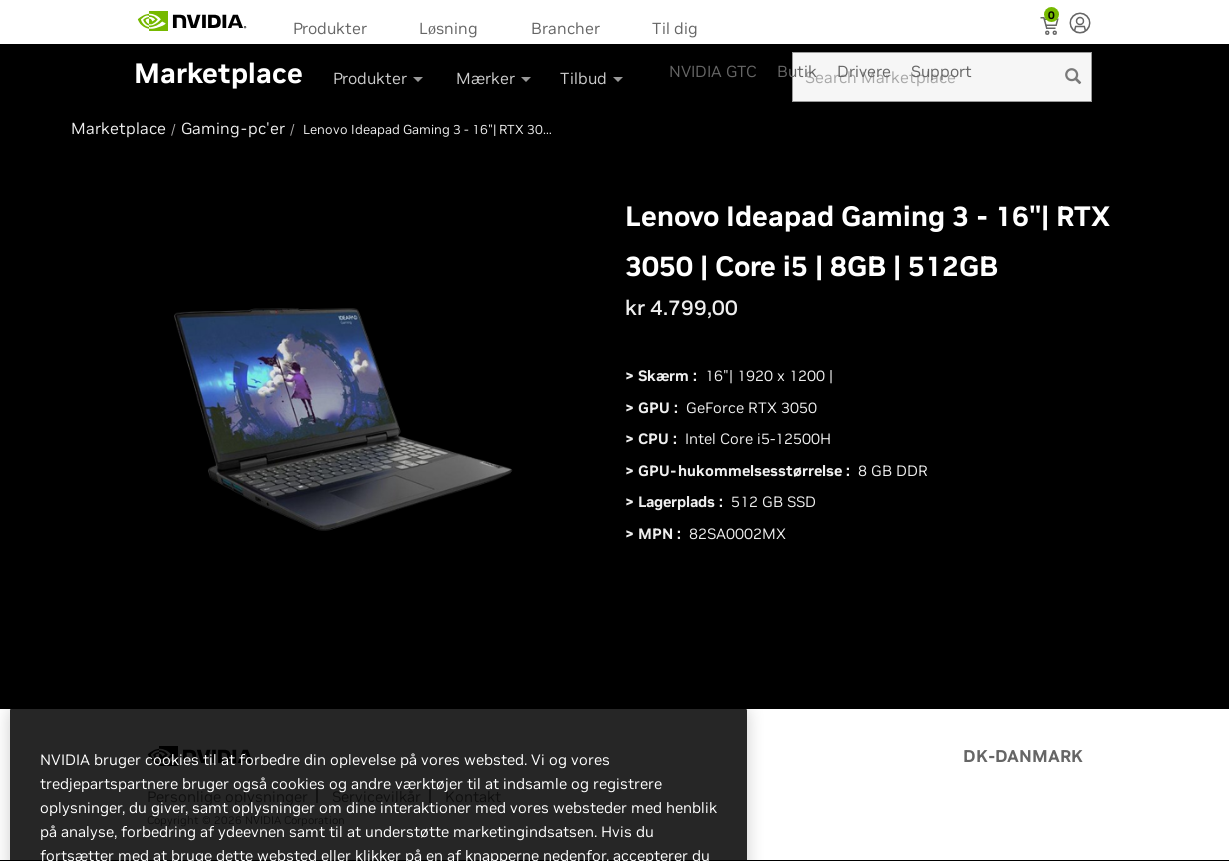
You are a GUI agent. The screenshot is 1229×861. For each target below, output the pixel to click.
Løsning (448, 28)
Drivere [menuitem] (864, 71)
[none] (1080, 25)
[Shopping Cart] (1051, 28)
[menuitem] (336, 26)
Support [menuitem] (941, 71)
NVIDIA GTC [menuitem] (713, 71)
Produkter (330, 28)
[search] (1073, 77)
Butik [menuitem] (797, 71)
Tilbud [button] (593, 78)
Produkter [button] (379, 78)
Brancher (565, 28)
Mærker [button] (495, 78)
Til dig (675, 28)
